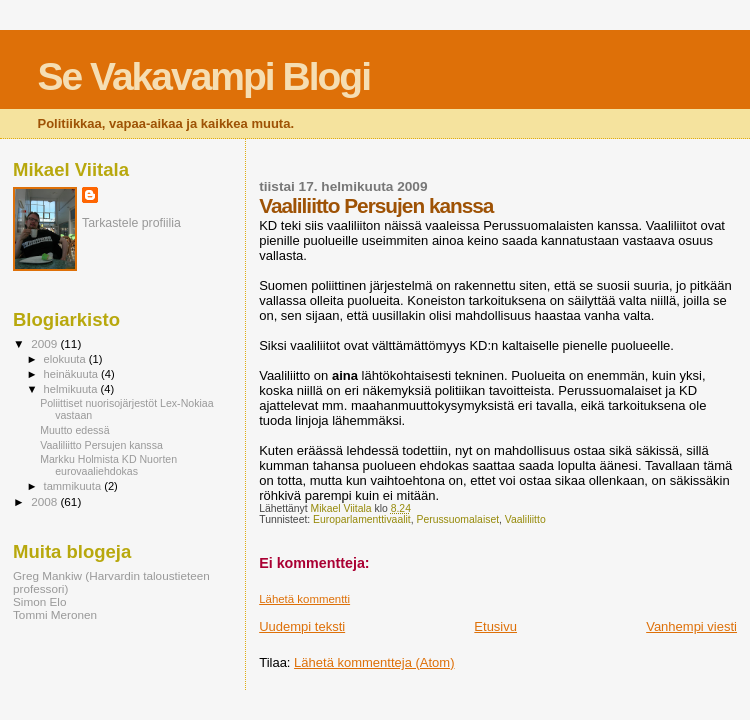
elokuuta (66, 359)
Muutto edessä (74, 430)
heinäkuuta (73, 374)
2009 (45, 343)
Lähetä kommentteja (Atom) (374, 662)
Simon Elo (39, 601)
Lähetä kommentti (304, 599)
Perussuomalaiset (457, 519)
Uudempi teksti (302, 626)
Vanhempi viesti (691, 626)
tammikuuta (74, 486)
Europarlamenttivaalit (362, 519)
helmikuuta (72, 389)
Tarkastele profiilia (131, 223)
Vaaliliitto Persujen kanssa (101, 445)
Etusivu (495, 626)
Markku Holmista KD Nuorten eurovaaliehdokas (108, 465)
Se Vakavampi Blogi (204, 76)
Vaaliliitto (525, 519)
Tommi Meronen (55, 614)
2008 (45, 501)
